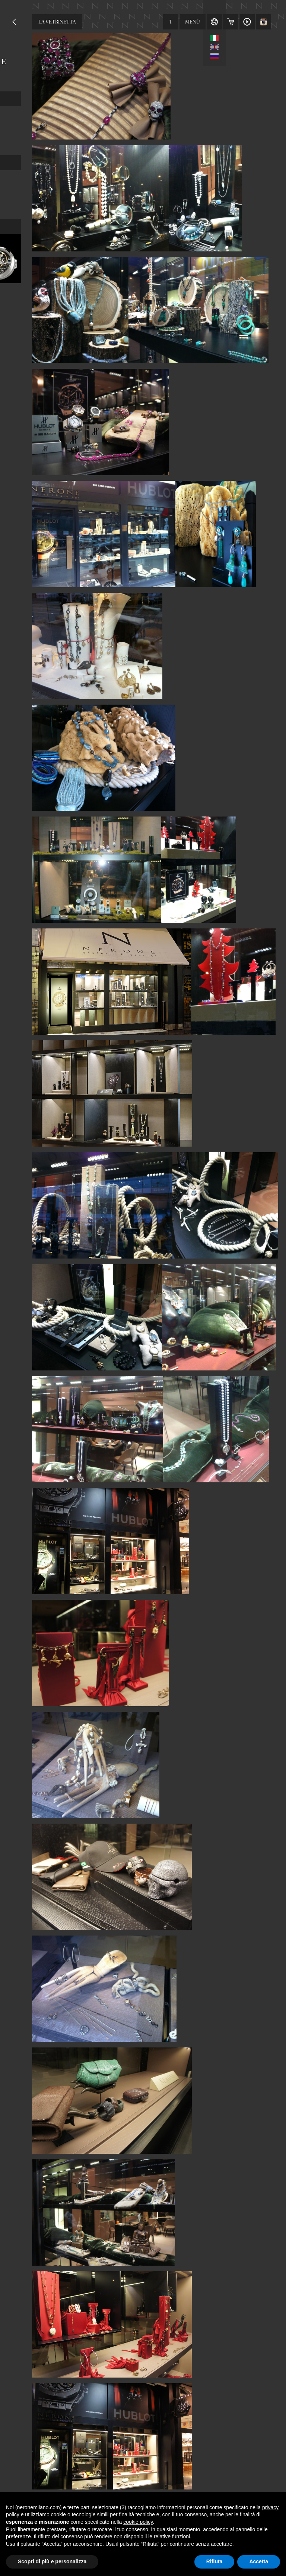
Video (247, 21)
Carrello (230, 21)
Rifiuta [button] (214, 2561)
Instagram (263, 22)
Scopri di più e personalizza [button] (52, 2561)
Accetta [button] (258, 2561)
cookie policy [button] (138, 2522)
